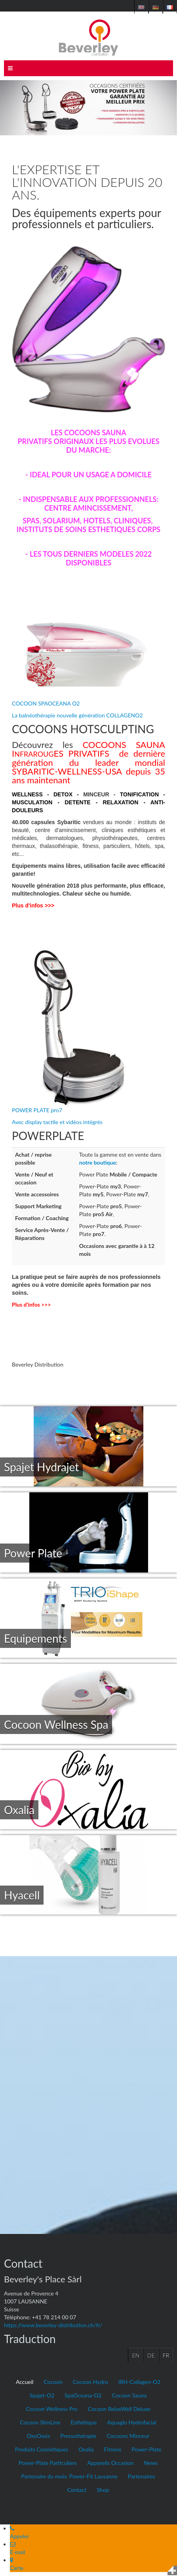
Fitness (113, 2449)
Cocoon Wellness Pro (51, 2408)
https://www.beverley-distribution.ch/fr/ (53, 2325)
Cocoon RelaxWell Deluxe (119, 2408)
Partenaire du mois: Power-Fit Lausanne (69, 2476)
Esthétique (84, 2422)
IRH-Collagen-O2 (139, 2381)
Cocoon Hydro (90, 2381)
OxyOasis (38, 2435)
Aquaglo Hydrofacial (131, 2422)
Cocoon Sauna (129, 2395)
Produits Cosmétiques (41, 2449)
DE (151, 2355)
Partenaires (141, 2476)
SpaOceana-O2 (83, 2395)
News (151, 2462)
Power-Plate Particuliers (48, 2462)
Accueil (24, 2381)
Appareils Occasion (110, 2462)
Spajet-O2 (42, 2395)
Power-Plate (146, 2449)
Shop (103, 2489)
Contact (77, 2489)
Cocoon (53, 2381)
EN (135, 2355)
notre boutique (97, 1162)
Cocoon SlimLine (40, 2422)
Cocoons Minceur (128, 2435)
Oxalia (86, 2449)
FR (166, 2355)
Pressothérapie (78, 2435)
